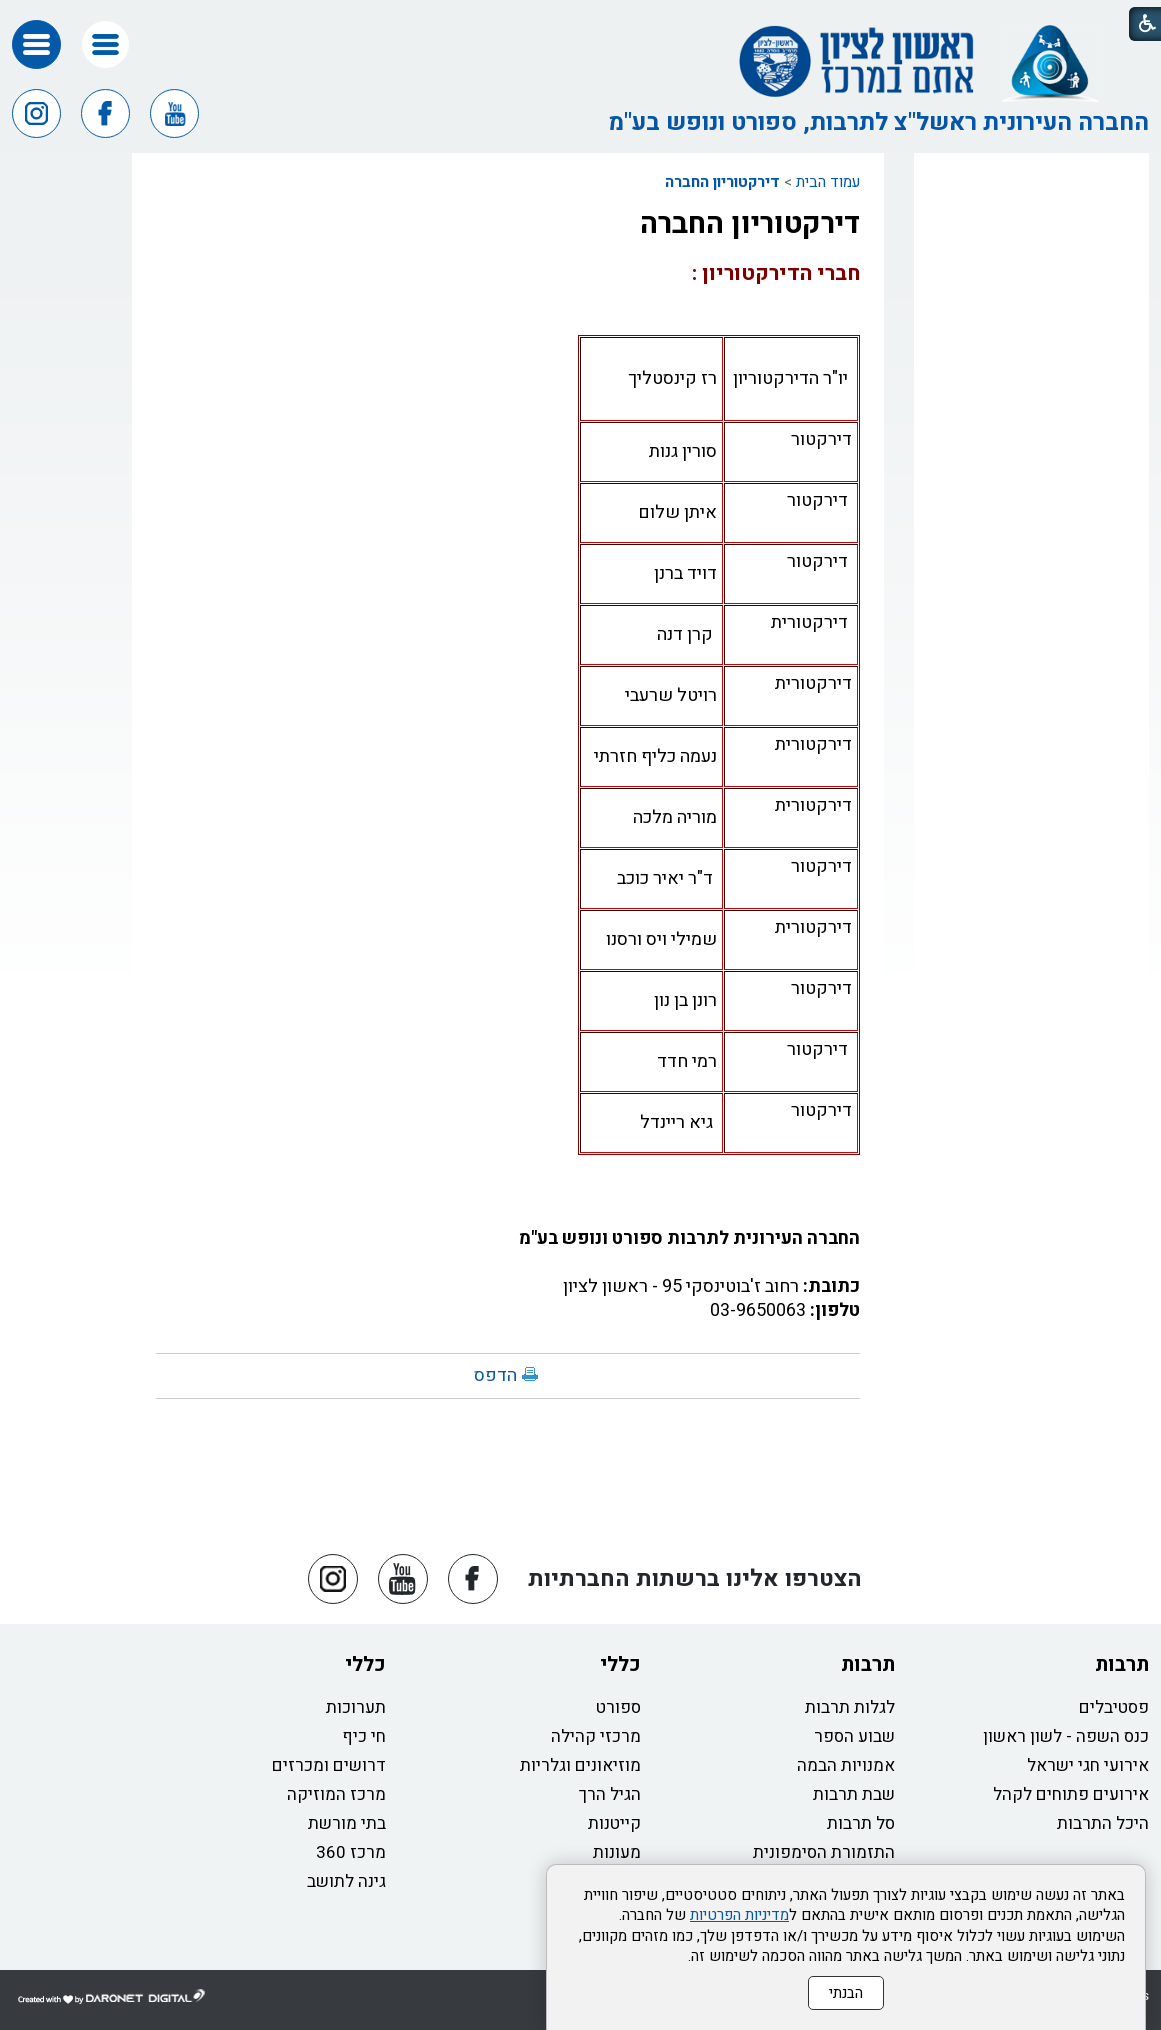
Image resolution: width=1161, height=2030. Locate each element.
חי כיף (364, 1736)
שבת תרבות (854, 1794)
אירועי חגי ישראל (1088, 1765)
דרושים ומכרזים (329, 1765)
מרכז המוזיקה (336, 1794)
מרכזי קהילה (596, 1736)
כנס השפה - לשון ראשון (1066, 1736)
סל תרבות (861, 1823)
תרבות (1122, 1664)
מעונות (617, 1852)
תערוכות (356, 1707)
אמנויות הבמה (846, 1765)
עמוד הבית (828, 182)
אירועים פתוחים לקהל (1071, 1794)
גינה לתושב (346, 1881)
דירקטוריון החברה (722, 182)
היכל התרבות (1103, 1823)
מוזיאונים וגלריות (580, 1765)
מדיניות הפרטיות (739, 1915)
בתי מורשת (347, 1823)
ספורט (618, 1707)
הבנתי (846, 1993)
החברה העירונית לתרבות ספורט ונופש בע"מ (689, 1238)
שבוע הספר (854, 1736)
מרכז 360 (351, 1852)
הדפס (495, 1375)
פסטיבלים (1114, 1707)
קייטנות (614, 1823)
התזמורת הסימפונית (824, 1852)
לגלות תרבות (850, 1707)
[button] (105, 44)
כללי (620, 1664)
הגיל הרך (610, 1794)
